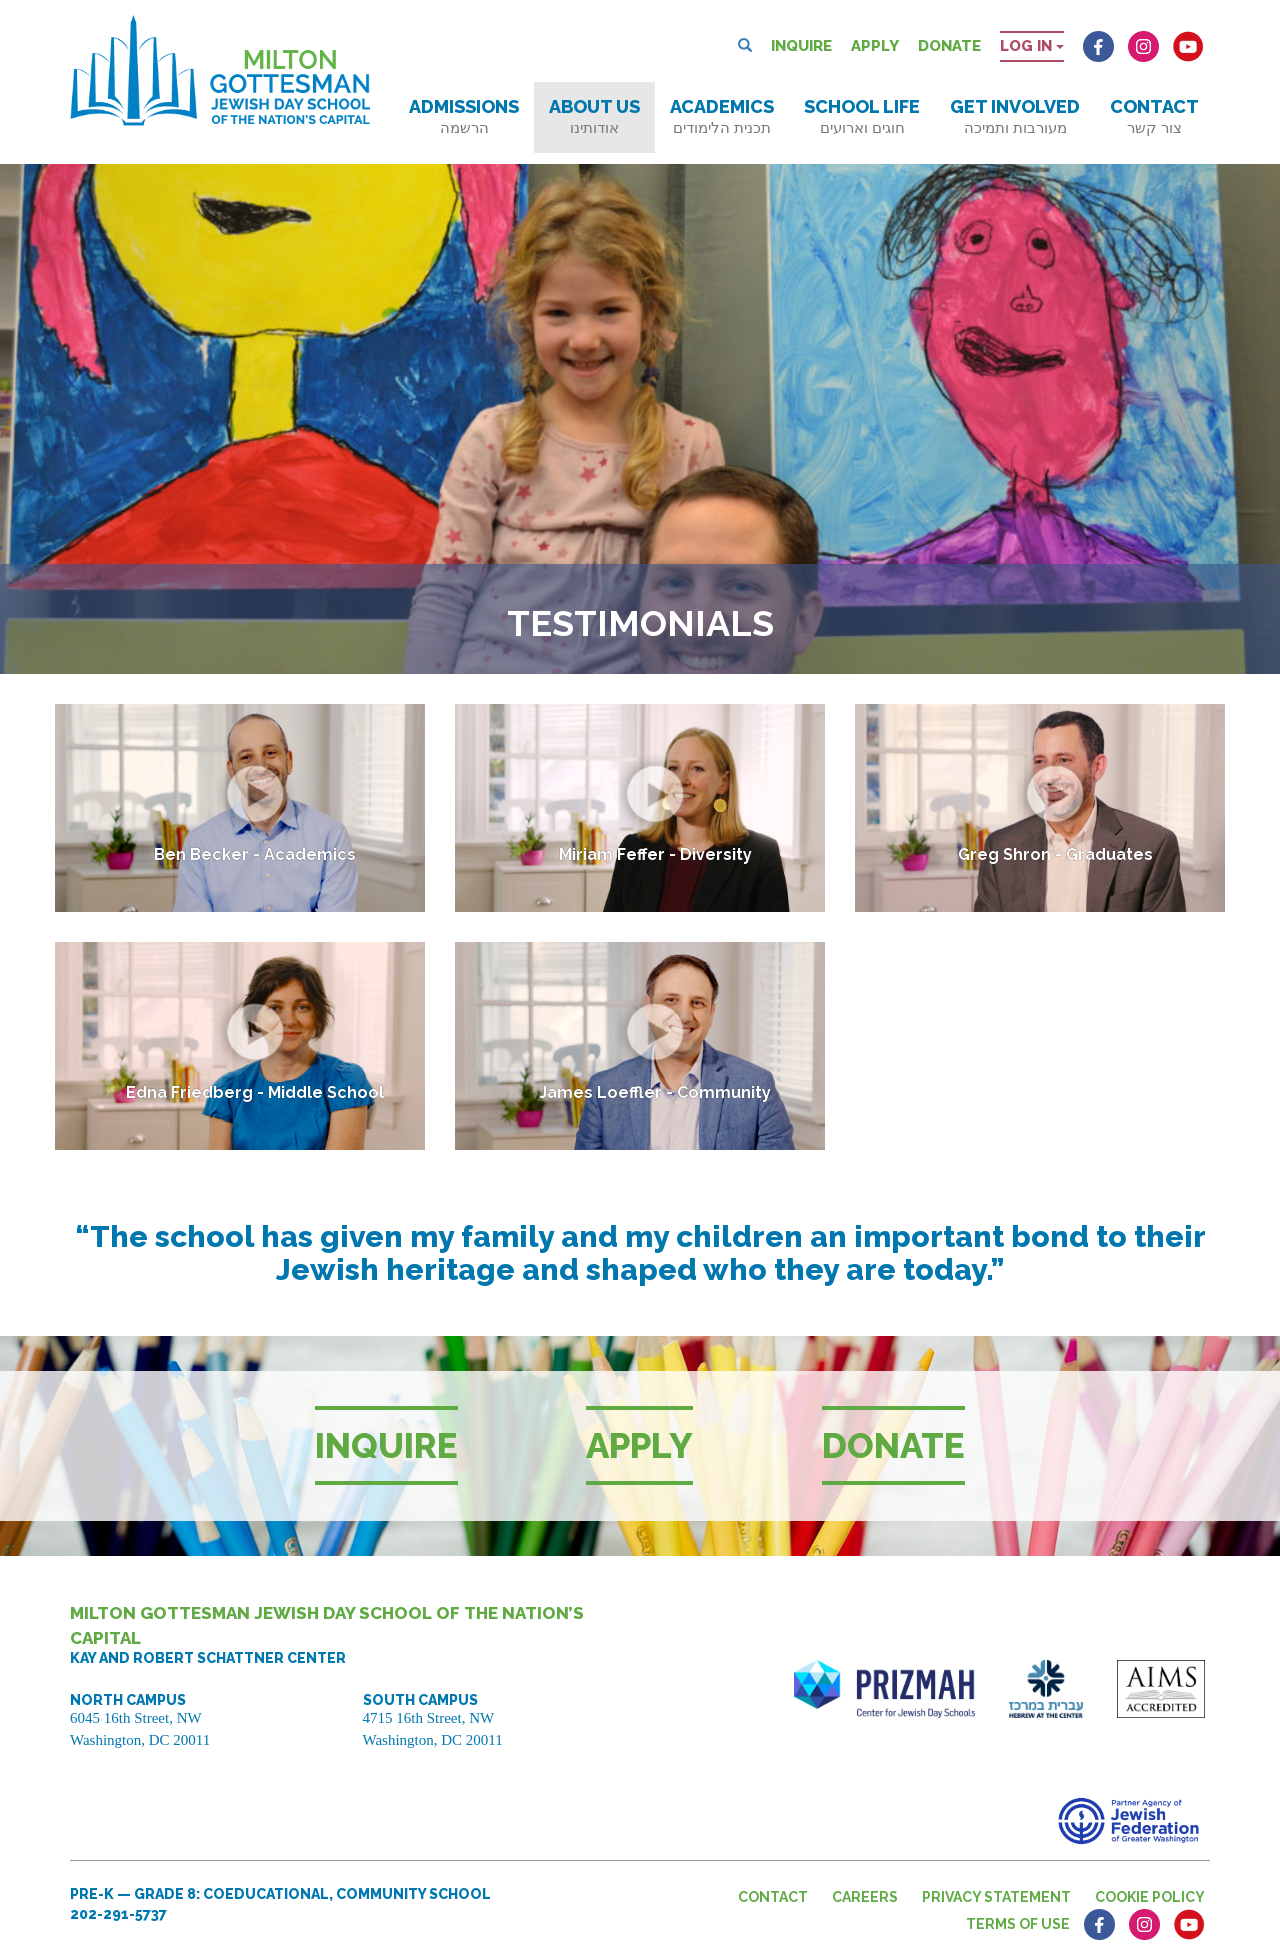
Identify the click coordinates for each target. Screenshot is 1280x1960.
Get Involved (1015, 116)
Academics (722, 116)
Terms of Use (1018, 1924)
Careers (865, 1897)
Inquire (801, 46)
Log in (1032, 46)
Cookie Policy (1150, 1897)
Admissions (464, 116)
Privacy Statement (996, 1897)
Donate (949, 46)
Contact (1154, 116)
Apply (875, 46)
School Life (862, 116)
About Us (594, 116)
